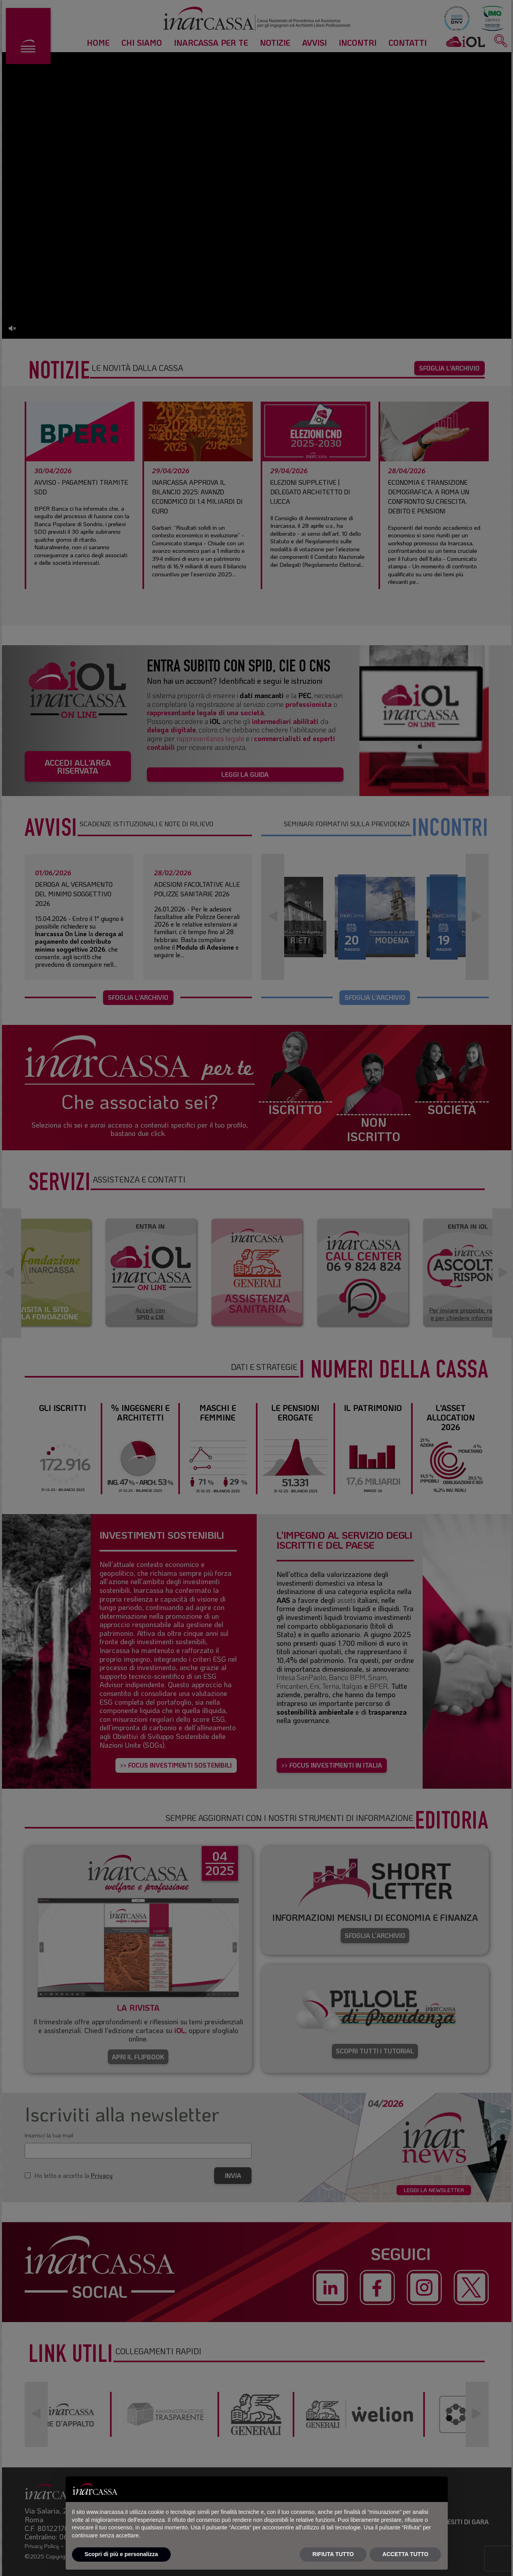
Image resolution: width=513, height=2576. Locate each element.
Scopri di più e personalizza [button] (121, 2554)
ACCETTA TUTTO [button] (405, 2554)
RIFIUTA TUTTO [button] (333, 2554)
